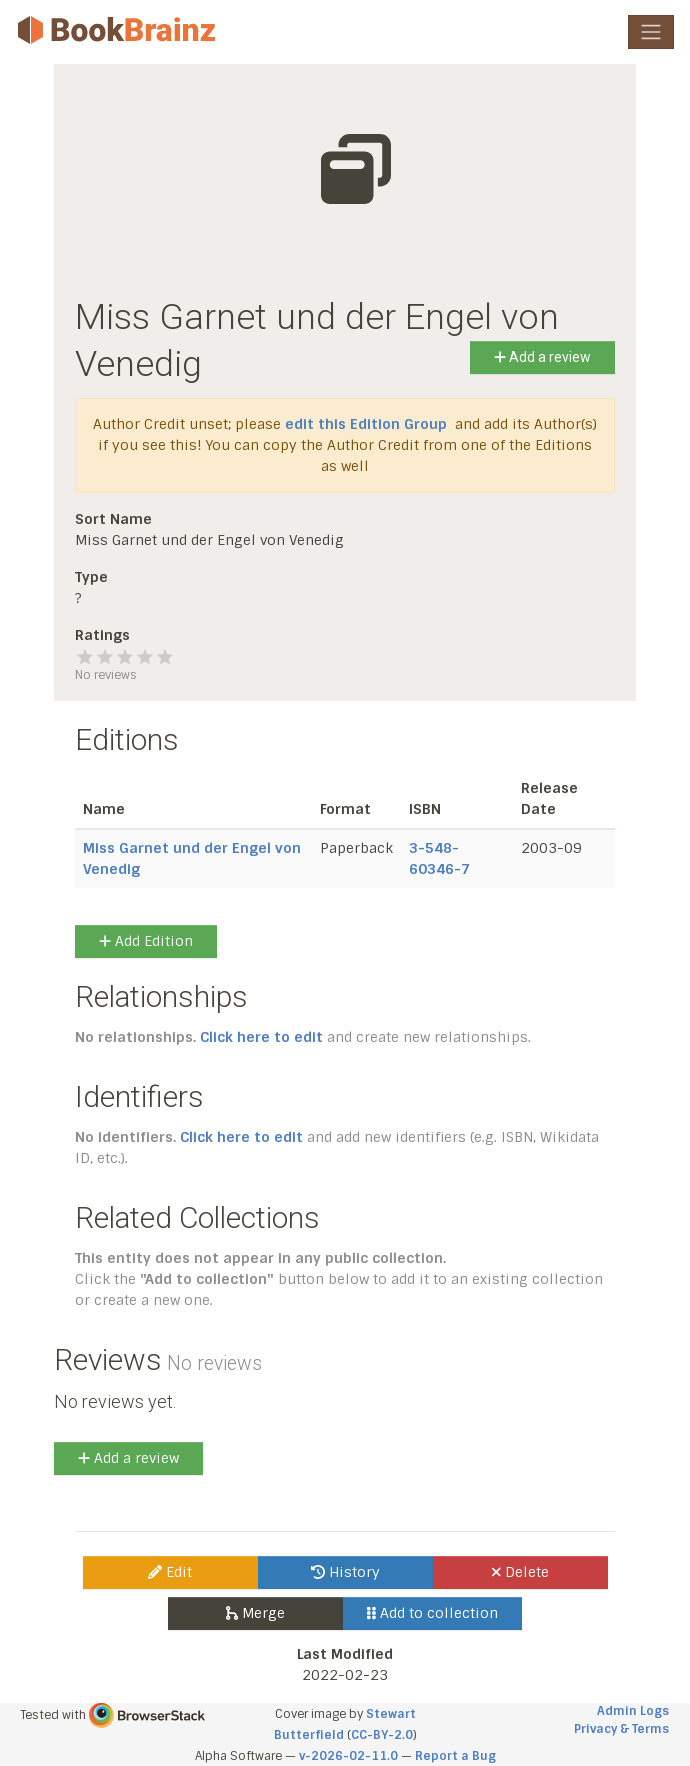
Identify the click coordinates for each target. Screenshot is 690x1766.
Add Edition (146, 941)
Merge (255, 1613)
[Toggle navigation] (651, 32)
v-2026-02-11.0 (348, 1756)
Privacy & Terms (621, 1729)
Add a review (542, 357)
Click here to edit (261, 1037)
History (345, 1572)
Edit (170, 1572)
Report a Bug (455, 1756)
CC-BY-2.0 (382, 1735)
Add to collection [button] (432, 1613)
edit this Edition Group (366, 424)
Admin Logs (633, 1711)
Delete (520, 1572)
